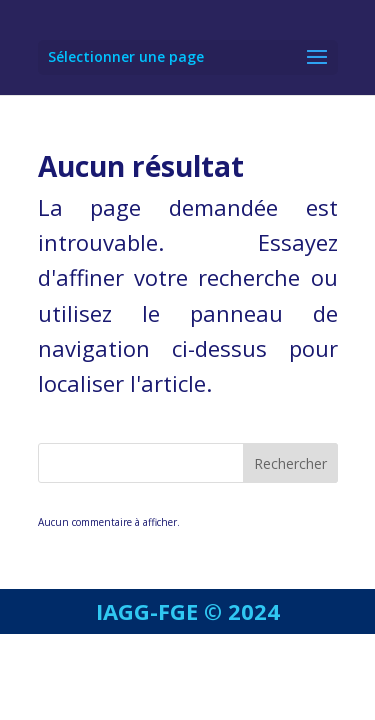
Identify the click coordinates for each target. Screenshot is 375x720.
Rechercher (290, 463)
